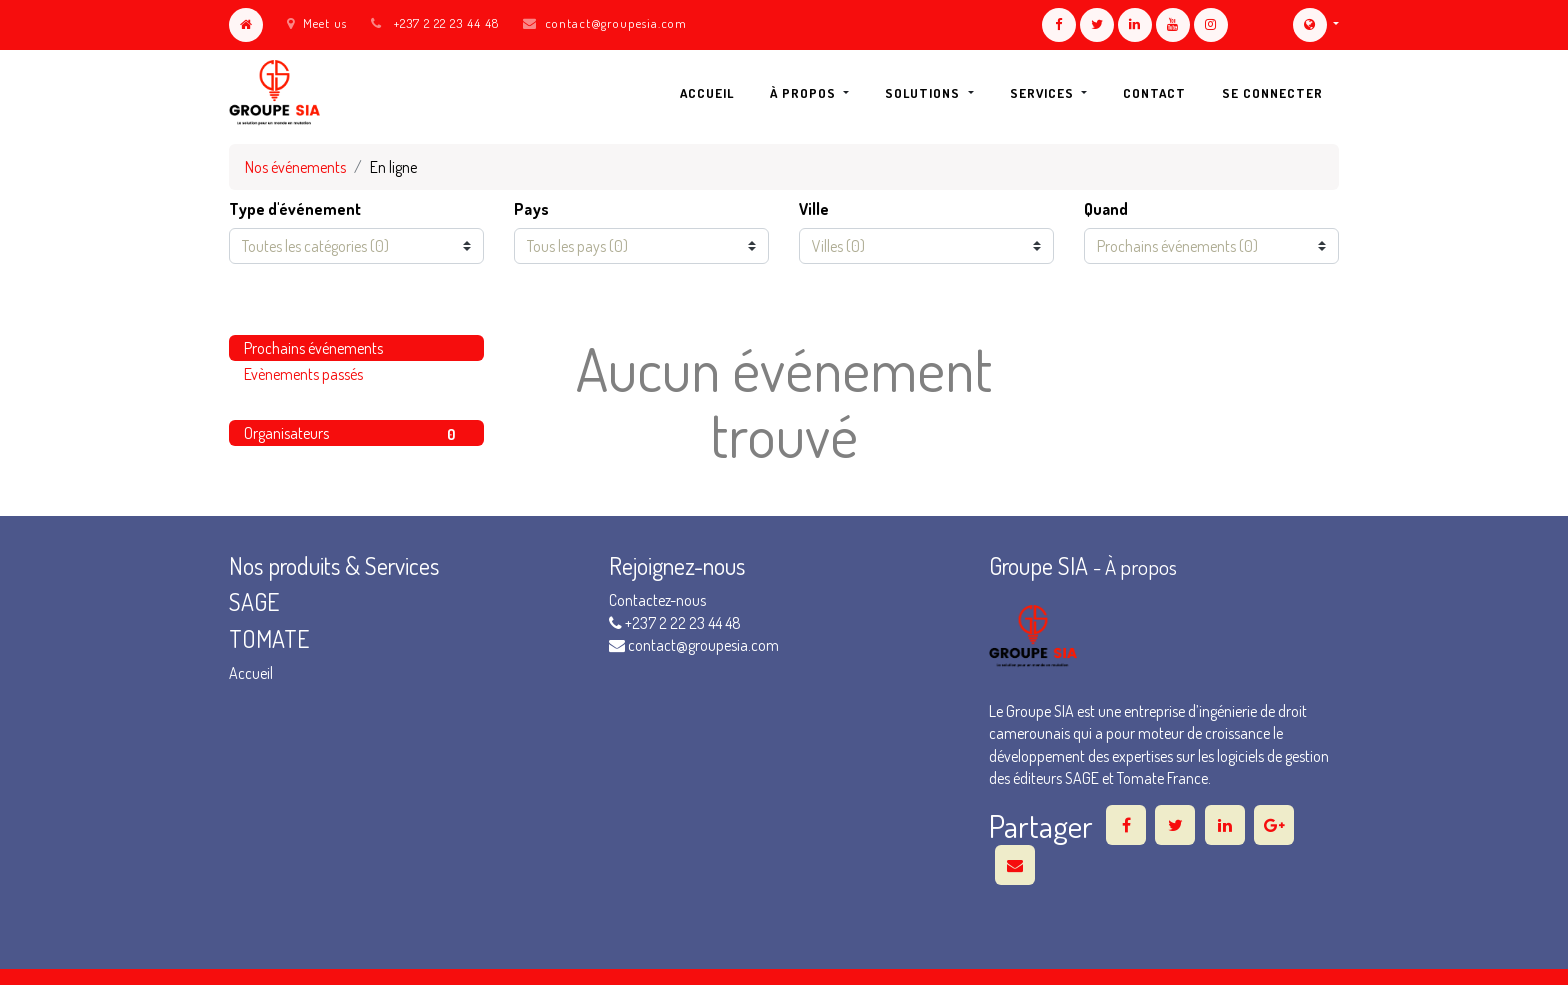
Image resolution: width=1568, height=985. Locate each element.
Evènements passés (303, 374)
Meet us (317, 23)
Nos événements (295, 167)
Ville (814, 209)
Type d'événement (295, 209)
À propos (1141, 567)
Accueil (251, 673)
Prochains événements (313, 348)
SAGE (256, 601)
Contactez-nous (657, 600)
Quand (1106, 209)
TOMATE (269, 638)
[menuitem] (707, 93)
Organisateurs (356, 434)
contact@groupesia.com (616, 23)
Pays (531, 209)
